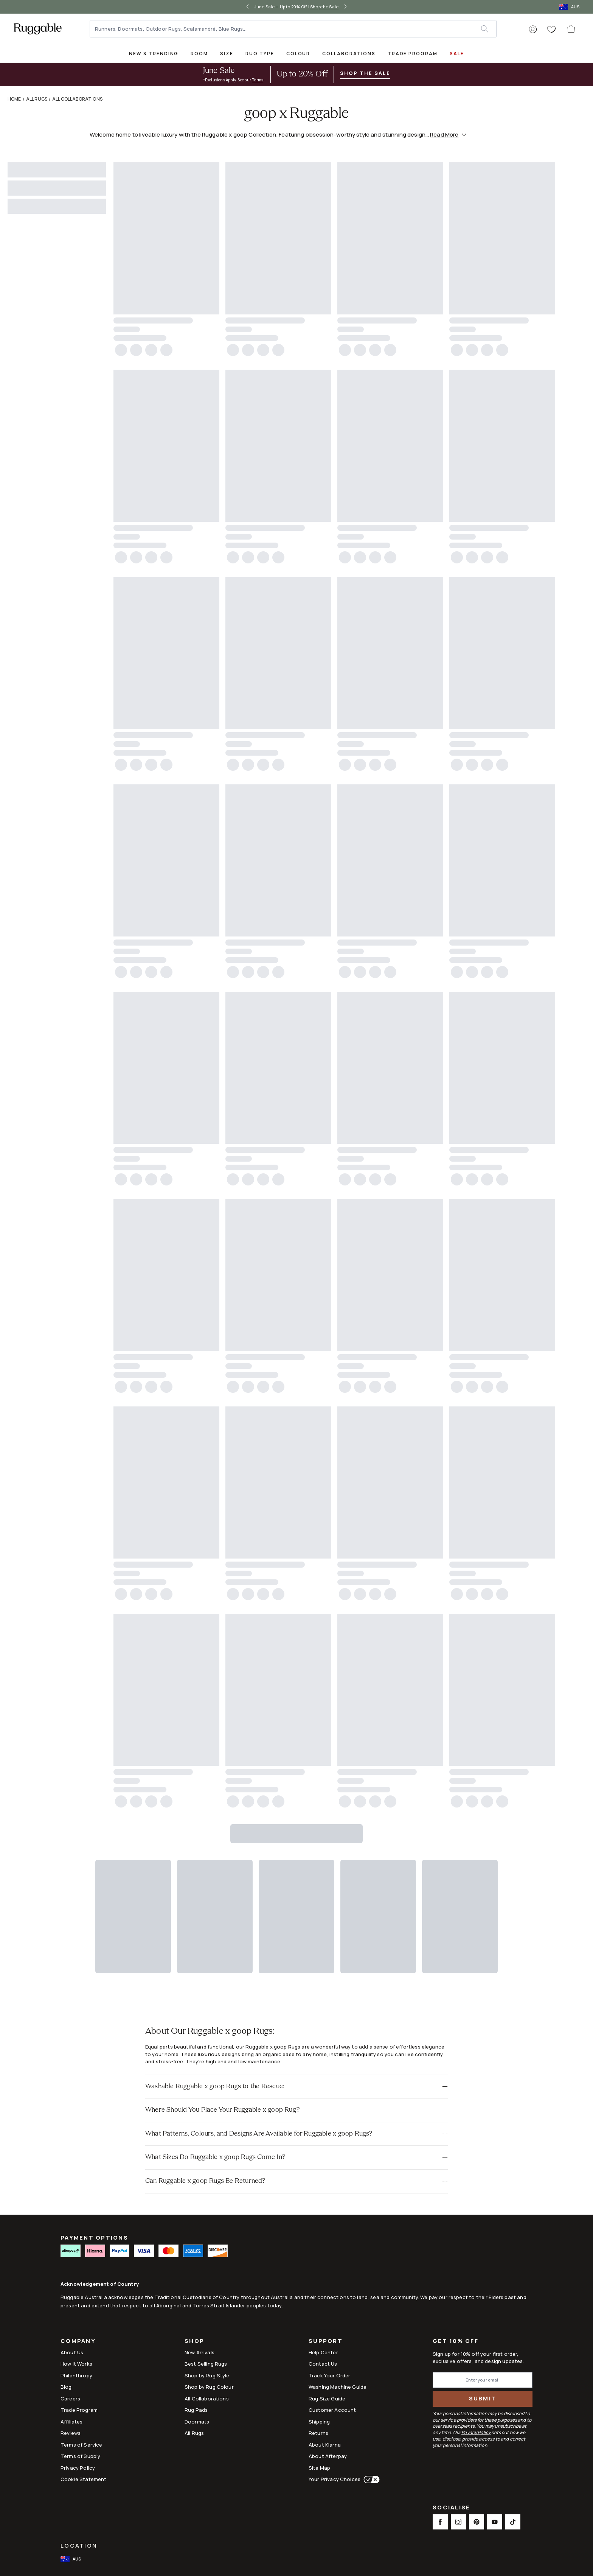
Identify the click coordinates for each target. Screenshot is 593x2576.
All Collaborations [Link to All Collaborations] (207, 2398)
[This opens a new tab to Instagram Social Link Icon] (458, 2521)
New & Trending (154, 53)
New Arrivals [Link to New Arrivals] (199, 2352)
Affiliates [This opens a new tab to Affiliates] (72, 2421)
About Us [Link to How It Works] (72, 2352)
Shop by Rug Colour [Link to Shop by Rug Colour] (209, 2386)
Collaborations (348, 53)
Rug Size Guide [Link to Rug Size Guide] (327, 2398)
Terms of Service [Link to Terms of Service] (81, 2444)
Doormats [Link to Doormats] (197, 2421)
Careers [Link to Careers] (70, 2398)
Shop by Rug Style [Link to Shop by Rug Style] (207, 2375)
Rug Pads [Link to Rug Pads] (196, 2409)
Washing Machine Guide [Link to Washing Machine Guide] (337, 2386)
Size (226, 53)
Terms (257, 79)
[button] (532, 29)
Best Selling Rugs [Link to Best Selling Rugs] (206, 2363)
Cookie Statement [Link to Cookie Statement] (83, 2479)
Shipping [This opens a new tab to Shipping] (319, 2421)
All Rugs (36, 99)
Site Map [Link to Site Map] (319, 2467)
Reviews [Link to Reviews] (71, 2433)
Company (78, 2341)
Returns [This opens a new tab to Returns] (318, 2433)
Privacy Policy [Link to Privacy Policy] (78, 2467)
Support (326, 2341)
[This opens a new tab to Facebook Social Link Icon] (440, 2521)
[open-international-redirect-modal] (570, 7)
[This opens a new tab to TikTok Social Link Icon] (512, 2521)
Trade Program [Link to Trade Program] (79, 2409)
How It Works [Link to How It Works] (76, 2363)
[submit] (488, 28)
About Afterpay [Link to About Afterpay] (328, 2456)
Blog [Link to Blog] (66, 2386)
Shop (194, 2341)
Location (79, 2546)
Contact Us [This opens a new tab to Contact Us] (323, 2363)
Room (199, 53)
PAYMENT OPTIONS (94, 2238)
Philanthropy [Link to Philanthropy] (76, 2375)
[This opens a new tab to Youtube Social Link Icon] (494, 2521)
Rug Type (259, 53)
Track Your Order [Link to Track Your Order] (329, 2375)
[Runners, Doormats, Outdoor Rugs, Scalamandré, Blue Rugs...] (285, 28)
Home (14, 99)
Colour (298, 53)
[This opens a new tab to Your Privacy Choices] (370, 2479)
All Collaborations (77, 99)
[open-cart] (571, 28)
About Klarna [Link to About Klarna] (325, 2444)
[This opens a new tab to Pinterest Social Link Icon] (476, 2521)
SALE (457, 53)
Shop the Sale (324, 6)
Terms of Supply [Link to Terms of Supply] (80, 2456)
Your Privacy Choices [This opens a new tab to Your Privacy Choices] (334, 2479)
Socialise (451, 2508)
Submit (483, 2398)
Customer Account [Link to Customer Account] (332, 2409)
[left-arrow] (247, 6)
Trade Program (413, 53)
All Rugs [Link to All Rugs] (194, 2433)
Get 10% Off (455, 2341)
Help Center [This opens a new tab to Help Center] (323, 2352)
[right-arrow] (345, 6)
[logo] (37, 29)
